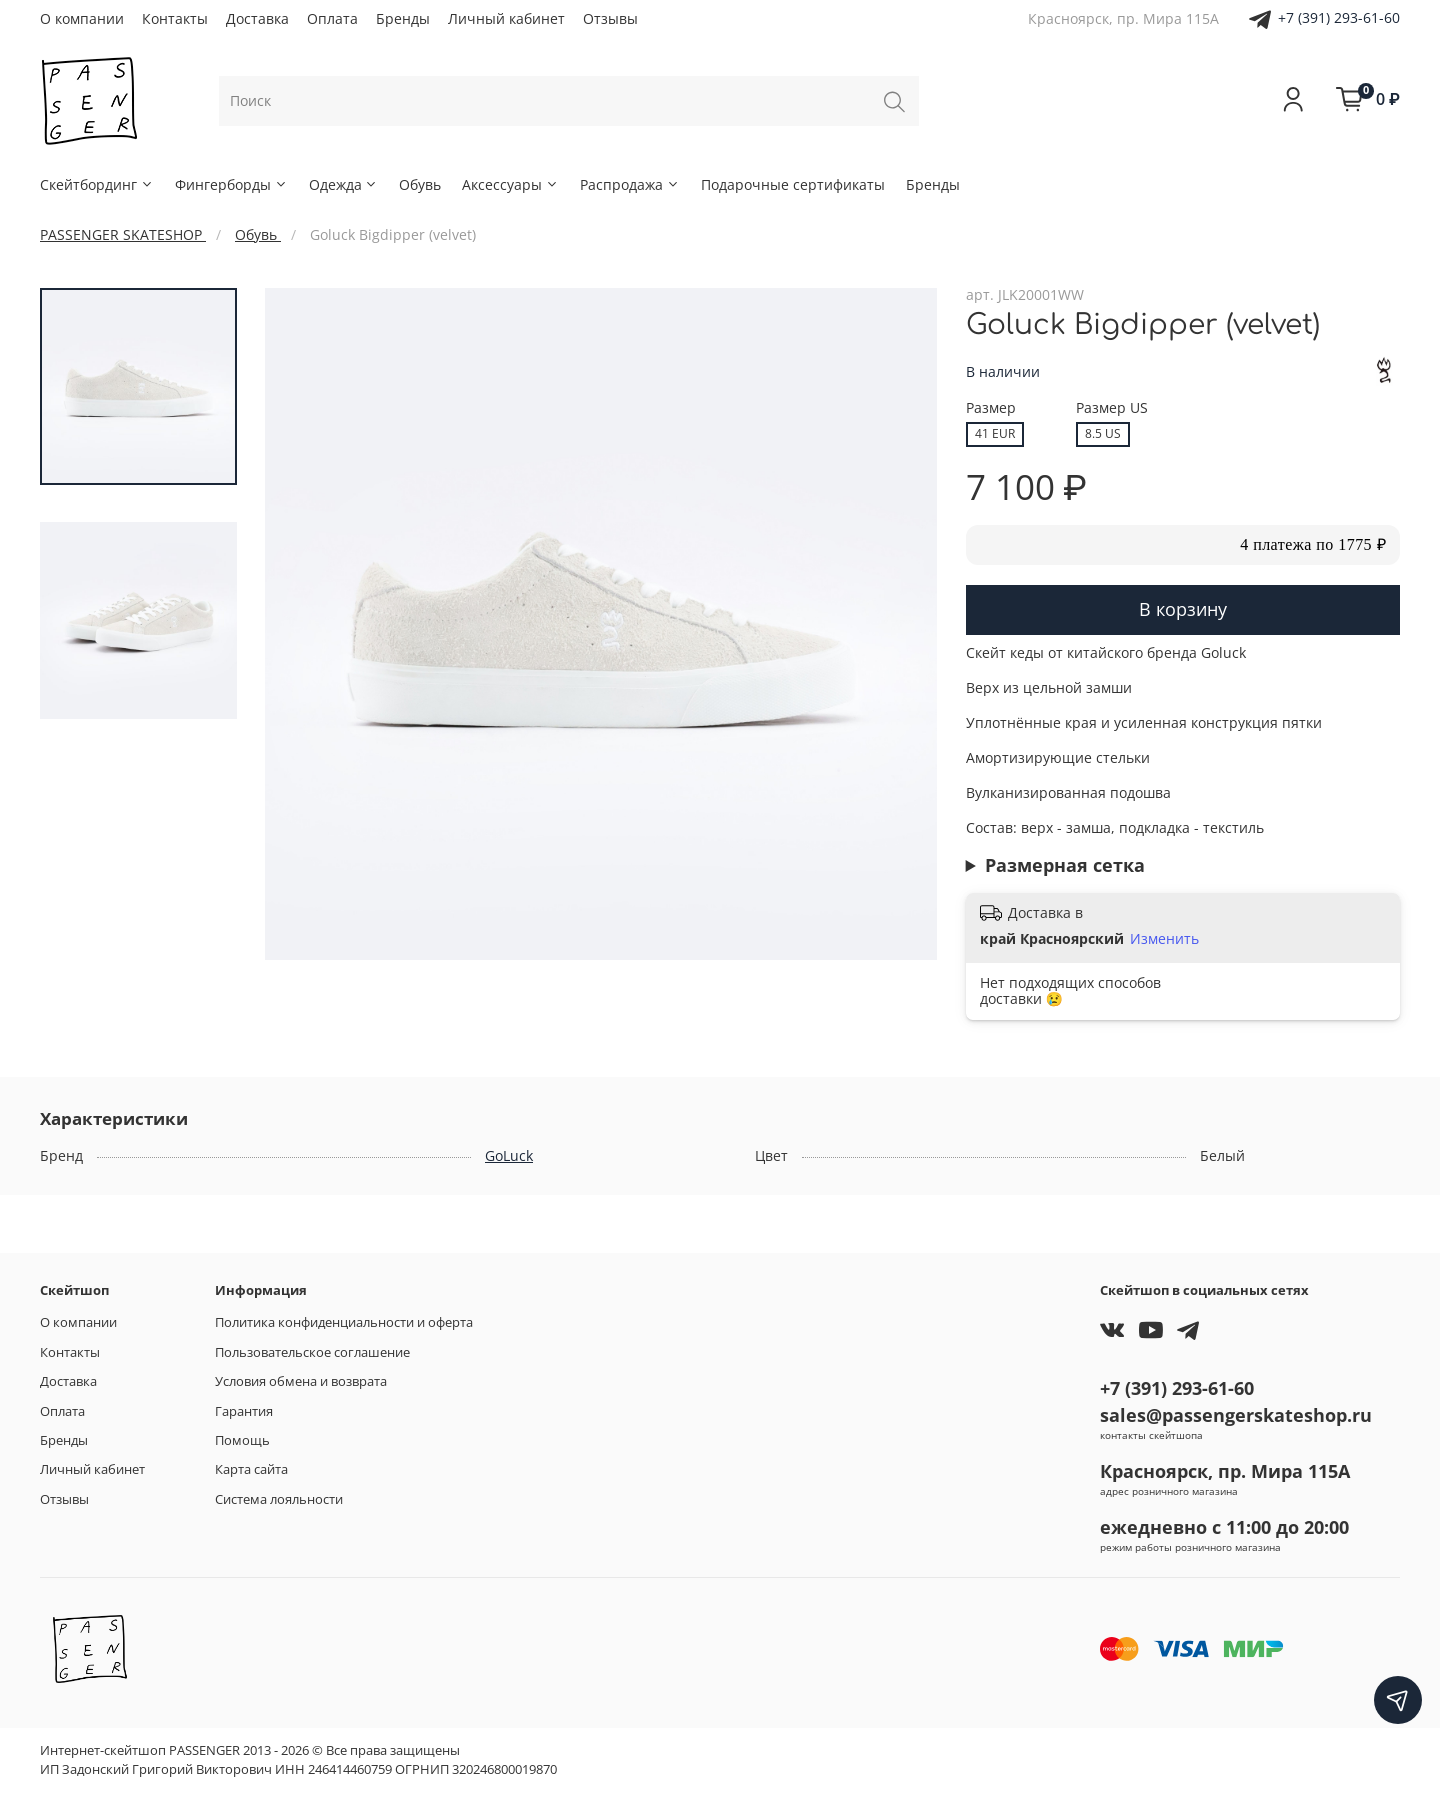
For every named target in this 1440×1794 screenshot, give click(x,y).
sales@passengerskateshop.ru (1236, 1415)
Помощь (242, 1440)
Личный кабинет (506, 18)
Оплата (332, 18)
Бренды (403, 18)
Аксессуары (510, 184)
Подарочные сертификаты (793, 184)
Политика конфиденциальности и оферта (344, 1322)
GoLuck (509, 1155)
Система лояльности (279, 1499)
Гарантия (244, 1411)
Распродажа (630, 184)
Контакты (175, 18)
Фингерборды (231, 184)
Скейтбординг (97, 184)
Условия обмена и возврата (301, 1381)
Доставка (257, 18)
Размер (991, 408)
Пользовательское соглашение (312, 1352)
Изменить (1164, 939)
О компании (82, 18)
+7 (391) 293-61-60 (1339, 17)
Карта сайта (251, 1469)
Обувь (420, 184)
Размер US (1112, 408)
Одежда (344, 184)
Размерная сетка (1065, 865)
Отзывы (610, 18)
